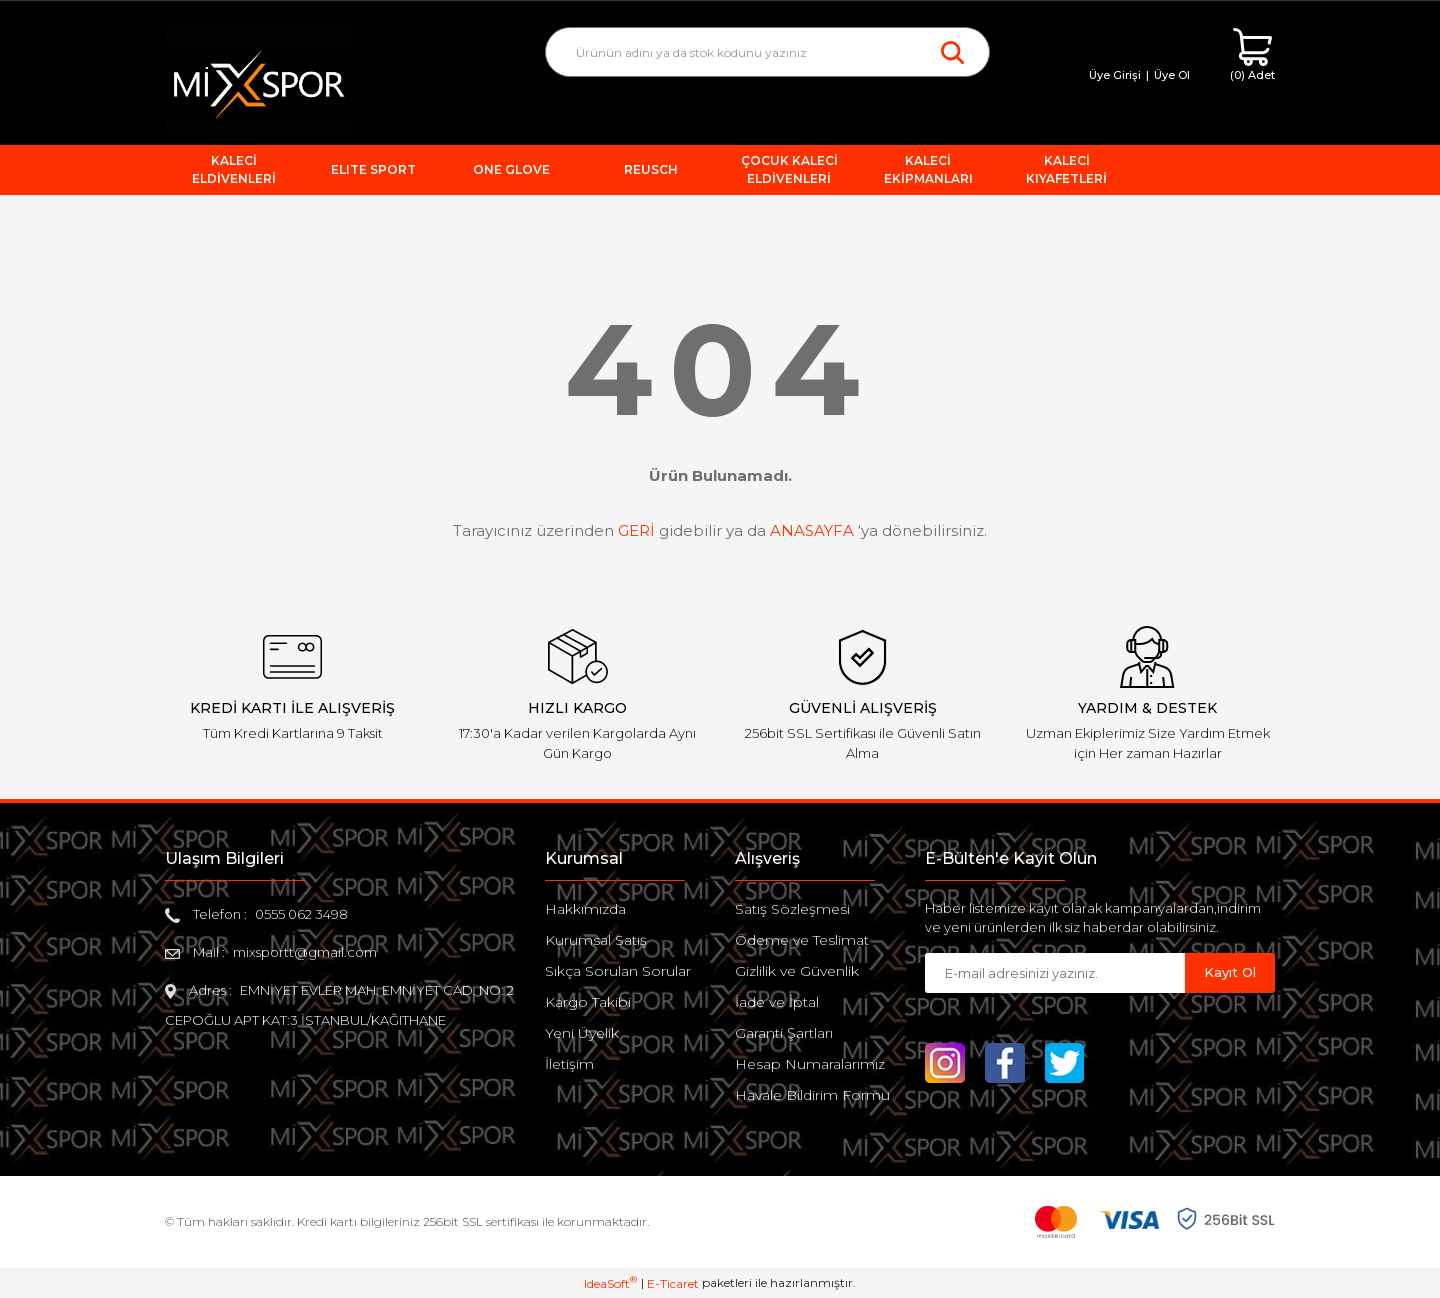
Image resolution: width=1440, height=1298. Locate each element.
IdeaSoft (610, 1283)
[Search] (767, 52)
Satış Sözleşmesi (792, 909)
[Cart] (1252, 55)
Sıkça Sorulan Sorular (618, 971)
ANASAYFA (812, 530)
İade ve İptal (777, 1002)
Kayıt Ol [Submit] (1230, 972)
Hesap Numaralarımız (810, 1064)
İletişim (569, 1064)
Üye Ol (1172, 75)
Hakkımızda (585, 909)
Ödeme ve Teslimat (802, 940)
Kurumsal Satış (596, 940)
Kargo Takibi (588, 1002)
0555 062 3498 (301, 914)
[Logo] (259, 78)
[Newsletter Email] (1055, 973)
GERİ (636, 530)
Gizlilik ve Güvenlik (797, 971)
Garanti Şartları (784, 1033)
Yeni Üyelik (582, 1033)
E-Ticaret (673, 1283)
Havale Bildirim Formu (812, 1095)
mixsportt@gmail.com (305, 952)
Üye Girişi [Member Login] (1115, 75)
